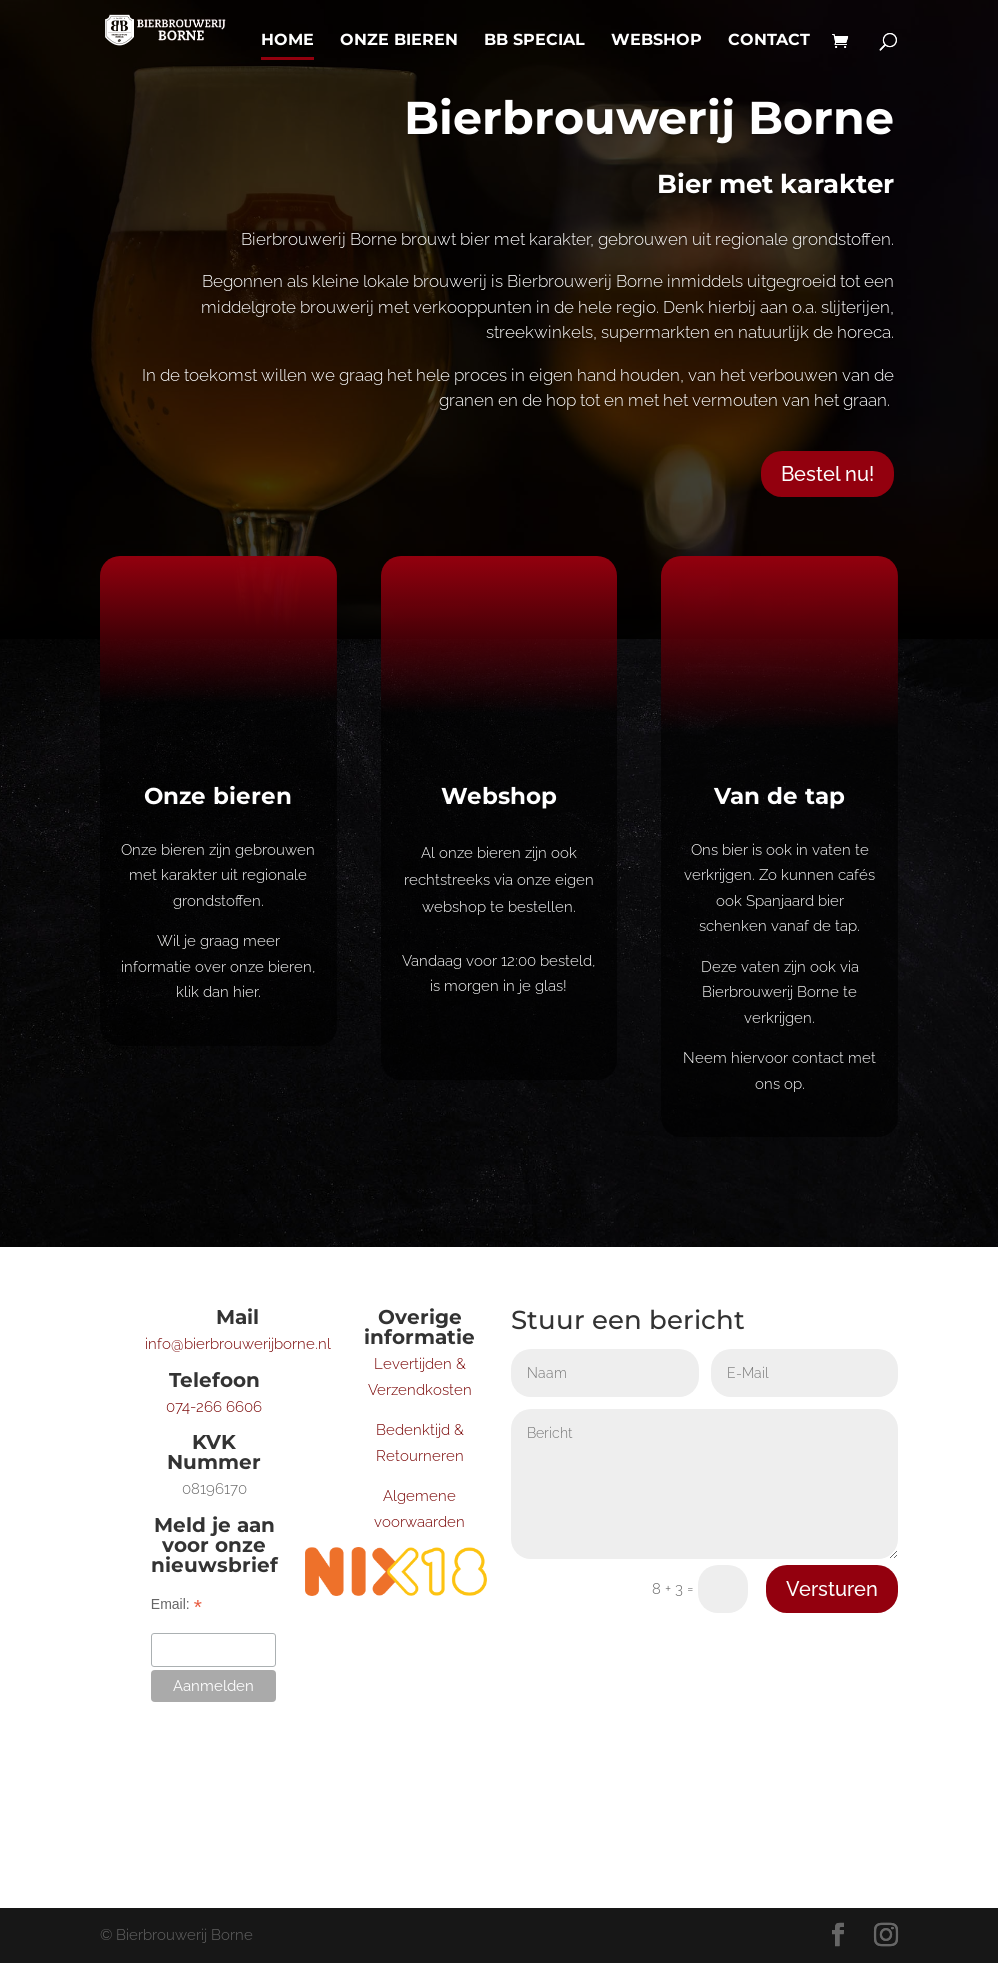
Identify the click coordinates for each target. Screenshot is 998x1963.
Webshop (656, 41)
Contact (769, 41)
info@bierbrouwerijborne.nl (238, 1344)
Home (287, 41)
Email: (176, 1604)
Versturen (832, 1589)
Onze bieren (399, 41)
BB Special (534, 41)
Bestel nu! (827, 474)
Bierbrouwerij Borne (649, 117)
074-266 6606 (214, 1407)
